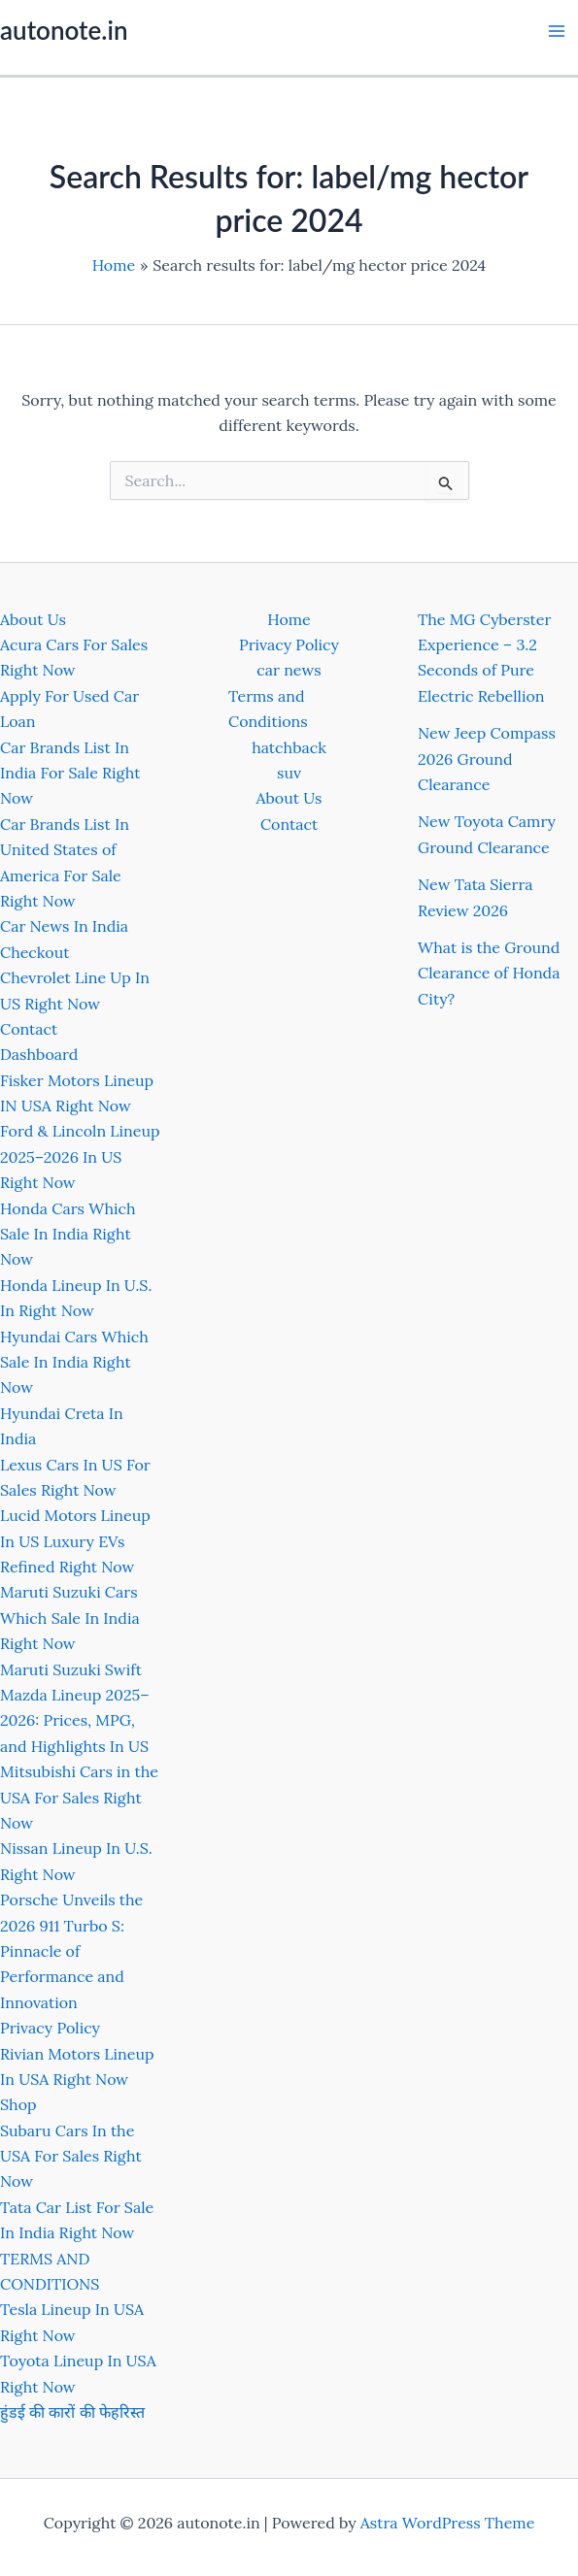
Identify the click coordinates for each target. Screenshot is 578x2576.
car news (288, 669)
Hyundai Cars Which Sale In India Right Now (74, 1362)
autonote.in (63, 30)
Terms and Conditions (268, 708)
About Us (33, 619)
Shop (18, 2104)
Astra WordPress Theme (447, 2522)
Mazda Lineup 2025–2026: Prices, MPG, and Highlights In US (75, 1720)
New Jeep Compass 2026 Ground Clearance (487, 758)
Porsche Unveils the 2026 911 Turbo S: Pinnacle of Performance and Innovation (71, 1951)
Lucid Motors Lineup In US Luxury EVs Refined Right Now (75, 1540)
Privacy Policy (50, 2027)
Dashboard (39, 1054)
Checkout (34, 952)
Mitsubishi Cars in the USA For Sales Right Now (79, 1797)
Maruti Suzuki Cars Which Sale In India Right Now (70, 1617)
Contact (28, 1029)
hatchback (289, 747)
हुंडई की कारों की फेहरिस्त (72, 2412)
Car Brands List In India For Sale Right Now (70, 773)
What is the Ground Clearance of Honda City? (489, 973)
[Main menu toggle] (556, 31)
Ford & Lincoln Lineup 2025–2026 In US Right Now (80, 1156)
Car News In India (64, 926)
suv (289, 772)
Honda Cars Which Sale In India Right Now (68, 1234)
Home (288, 619)
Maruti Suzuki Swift (71, 1669)
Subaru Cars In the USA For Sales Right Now (71, 2156)
